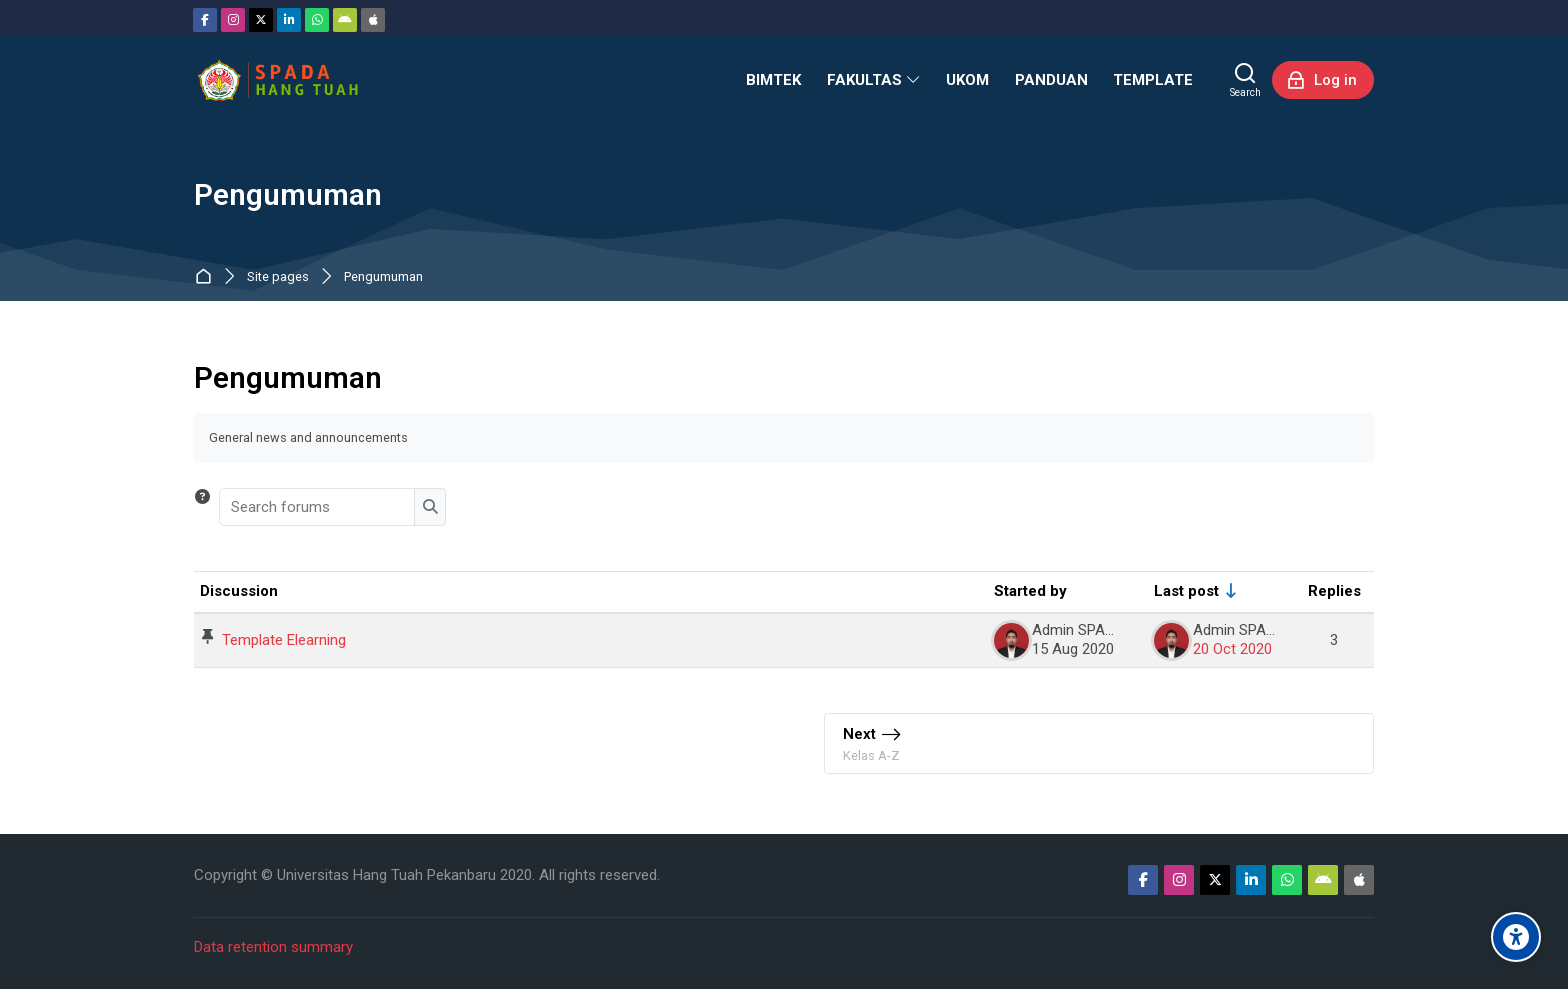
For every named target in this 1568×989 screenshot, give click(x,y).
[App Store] (373, 20)
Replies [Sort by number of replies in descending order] (1334, 591)
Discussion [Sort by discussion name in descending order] (239, 591)
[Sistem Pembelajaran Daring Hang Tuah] (277, 80)
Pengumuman (383, 277)
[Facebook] (205, 20)
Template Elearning (284, 640)
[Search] (1245, 80)
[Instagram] (233, 20)
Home (207, 277)
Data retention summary (273, 947)
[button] (202, 507)
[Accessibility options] (1516, 937)
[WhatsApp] (317, 20)
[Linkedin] (289, 20)
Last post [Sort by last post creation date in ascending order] (1186, 591)
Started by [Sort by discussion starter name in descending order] (1030, 591)
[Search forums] (318, 507)
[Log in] (1323, 80)
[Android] (345, 20)
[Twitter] (261, 20)
